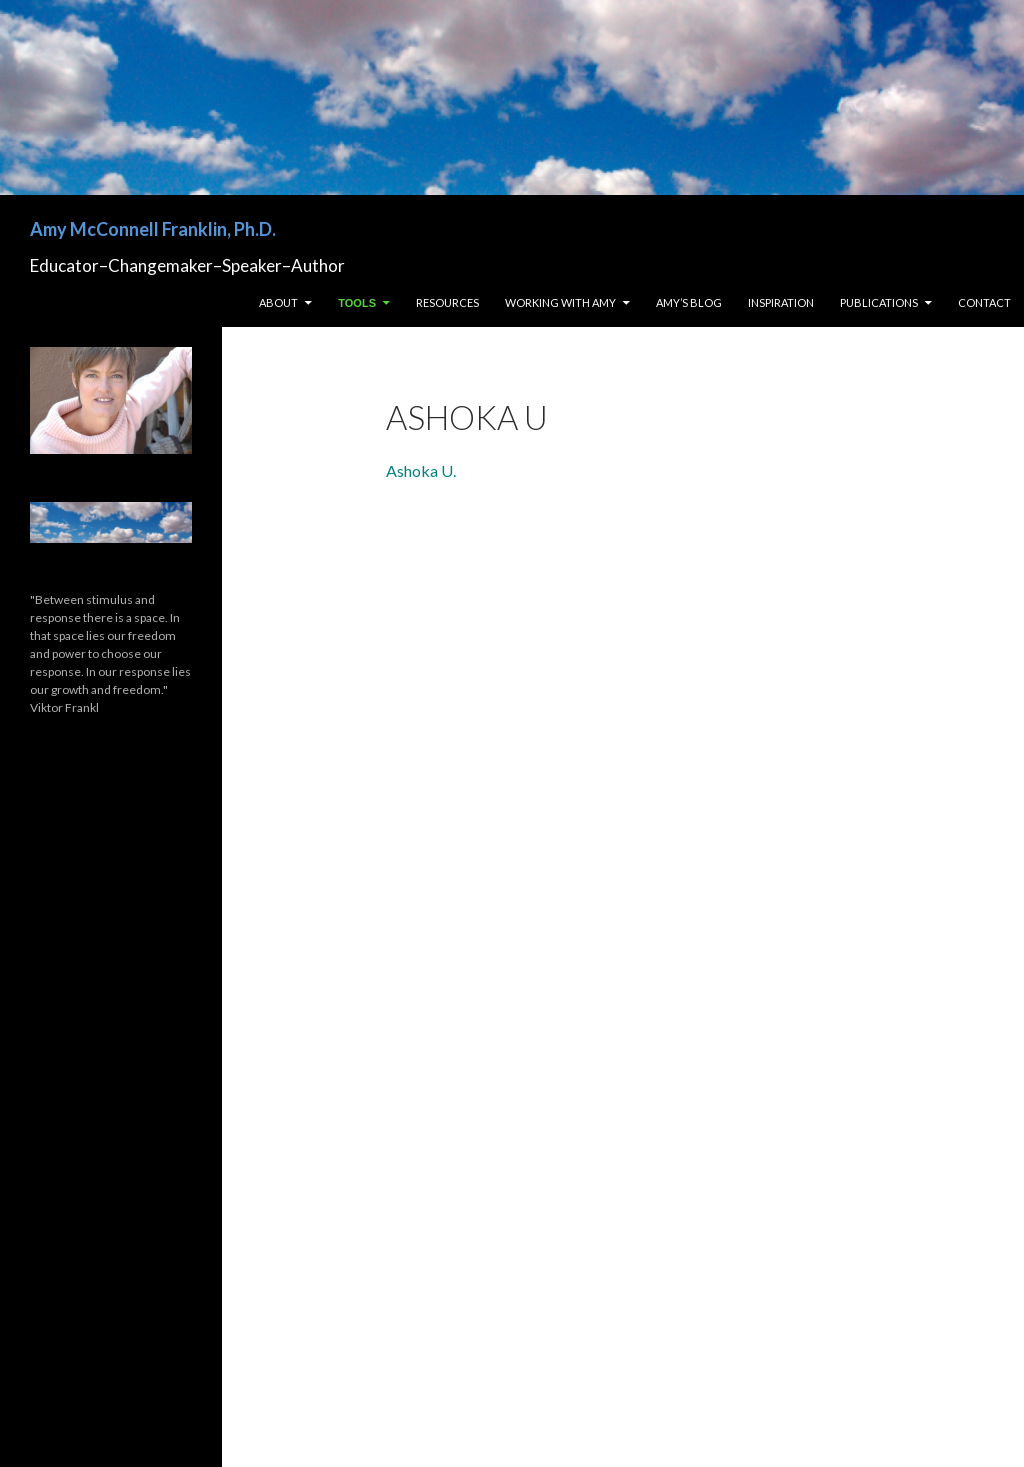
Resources (447, 302)
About (278, 302)
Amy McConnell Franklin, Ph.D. (153, 229)
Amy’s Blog (689, 302)
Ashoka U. (421, 470)
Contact (984, 302)
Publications (879, 302)
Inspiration (781, 302)
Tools (357, 303)
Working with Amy (560, 302)
